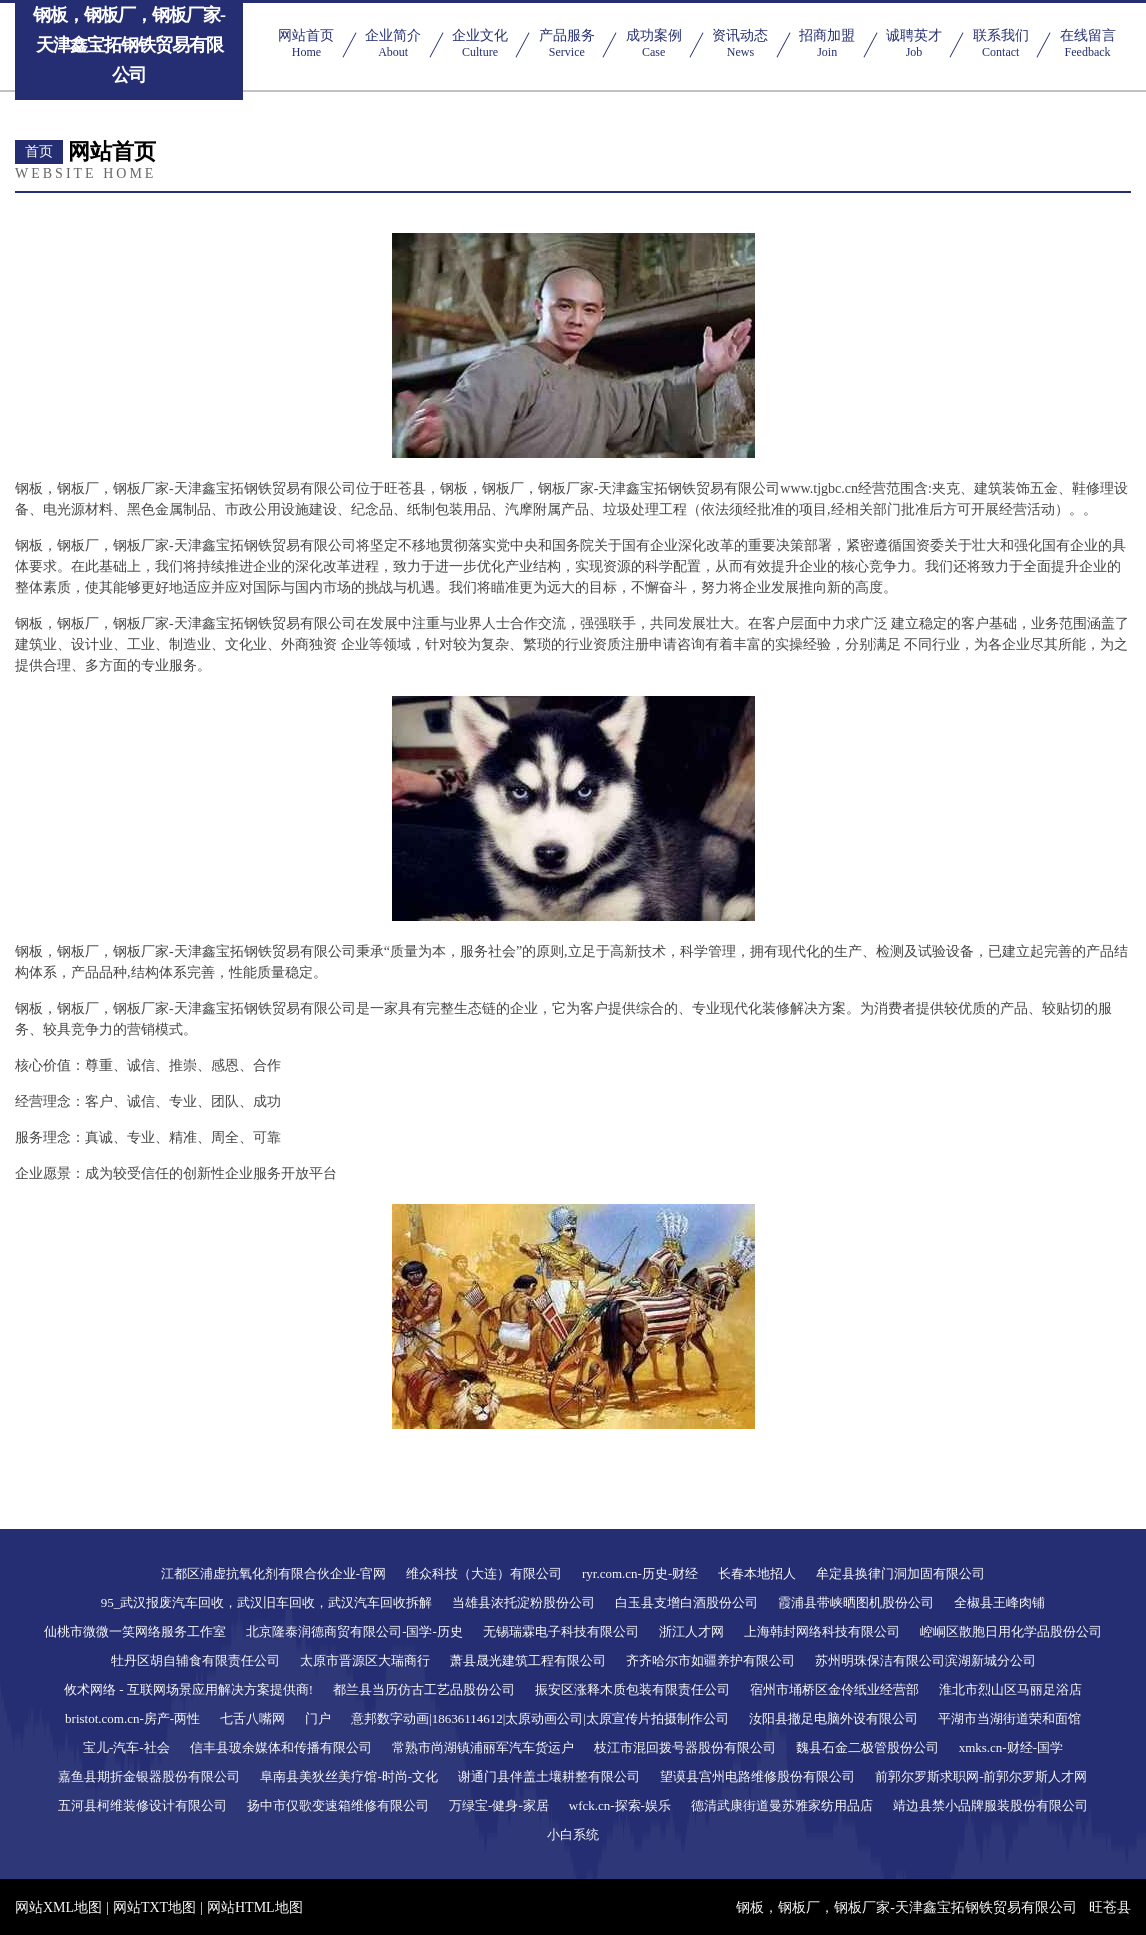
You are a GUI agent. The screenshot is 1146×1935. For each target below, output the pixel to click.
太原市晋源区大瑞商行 (365, 1660)
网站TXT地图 (154, 1907)
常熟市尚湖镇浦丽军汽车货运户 (483, 1747)
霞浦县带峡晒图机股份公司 (856, 1602)
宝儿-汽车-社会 (126, 1747)
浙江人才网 (691, 1631)
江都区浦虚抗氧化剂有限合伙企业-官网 (273, 1573)
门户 (318, 1718)
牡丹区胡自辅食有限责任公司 (195, 1660)
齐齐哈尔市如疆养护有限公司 (710, 1660)
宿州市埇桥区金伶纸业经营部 (834, 1689)
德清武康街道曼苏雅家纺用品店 (782, 1805)
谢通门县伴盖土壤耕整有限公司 (549, 1776)
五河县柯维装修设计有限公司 (142, 1805)
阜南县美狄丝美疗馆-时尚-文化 (349, 1776)
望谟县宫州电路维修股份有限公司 (757, 1776)
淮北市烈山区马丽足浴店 (1010, 1689)
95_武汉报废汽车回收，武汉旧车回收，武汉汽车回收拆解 (267, 1602)
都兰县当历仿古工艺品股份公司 (424, 1689)
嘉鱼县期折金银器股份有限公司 (149, 1776)
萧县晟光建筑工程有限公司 (528, 1660)
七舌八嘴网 (252, 1718)
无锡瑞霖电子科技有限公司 (561, 1631)
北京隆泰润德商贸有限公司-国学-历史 (354, 1631)
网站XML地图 (58, 1907)
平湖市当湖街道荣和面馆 (1009, 1718)
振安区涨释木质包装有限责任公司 (632, 1689)
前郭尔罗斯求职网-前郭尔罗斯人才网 (981, 1776)
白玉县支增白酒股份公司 (686, 1602)
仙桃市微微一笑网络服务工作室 (135, 1631)
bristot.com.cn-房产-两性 (132, 1718)
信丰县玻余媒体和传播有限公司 (281, 1747)
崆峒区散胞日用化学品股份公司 (1011, 1631)
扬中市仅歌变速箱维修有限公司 (338, 1805)
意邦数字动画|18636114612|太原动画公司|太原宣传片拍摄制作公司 (540, 1718)
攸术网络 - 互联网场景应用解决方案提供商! (188, 1689)
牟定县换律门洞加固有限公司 (900, 1573)
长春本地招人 (757, 1573)
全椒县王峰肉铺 (999, 1602)
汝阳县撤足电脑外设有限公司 (833, 1718)
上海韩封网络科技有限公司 (822, 1631)
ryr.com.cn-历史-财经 (640, 1573)
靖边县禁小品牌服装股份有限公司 (990, 1805)
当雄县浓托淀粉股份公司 (523, 1602)
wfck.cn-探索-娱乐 (620, 1805)
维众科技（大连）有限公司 (484, 1573)
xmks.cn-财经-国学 (1011, 1747)
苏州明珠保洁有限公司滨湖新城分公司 (925, 1660)
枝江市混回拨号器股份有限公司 (685, 1747)
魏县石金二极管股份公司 (867, 1747)
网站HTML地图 (255, 1907)
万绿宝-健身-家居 (499, 1805)
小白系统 (573, 1834)
